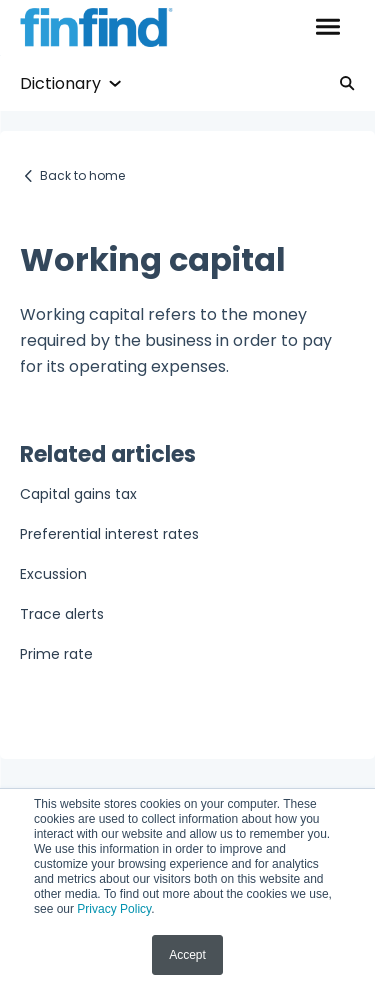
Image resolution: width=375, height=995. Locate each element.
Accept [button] (187, 955)
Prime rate (56, 654)
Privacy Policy (114, 909)
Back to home (82, 175)
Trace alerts (62, 614)
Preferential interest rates (109, 534)
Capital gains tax (78, 494)
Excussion (53, 574)
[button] (327, 28)
